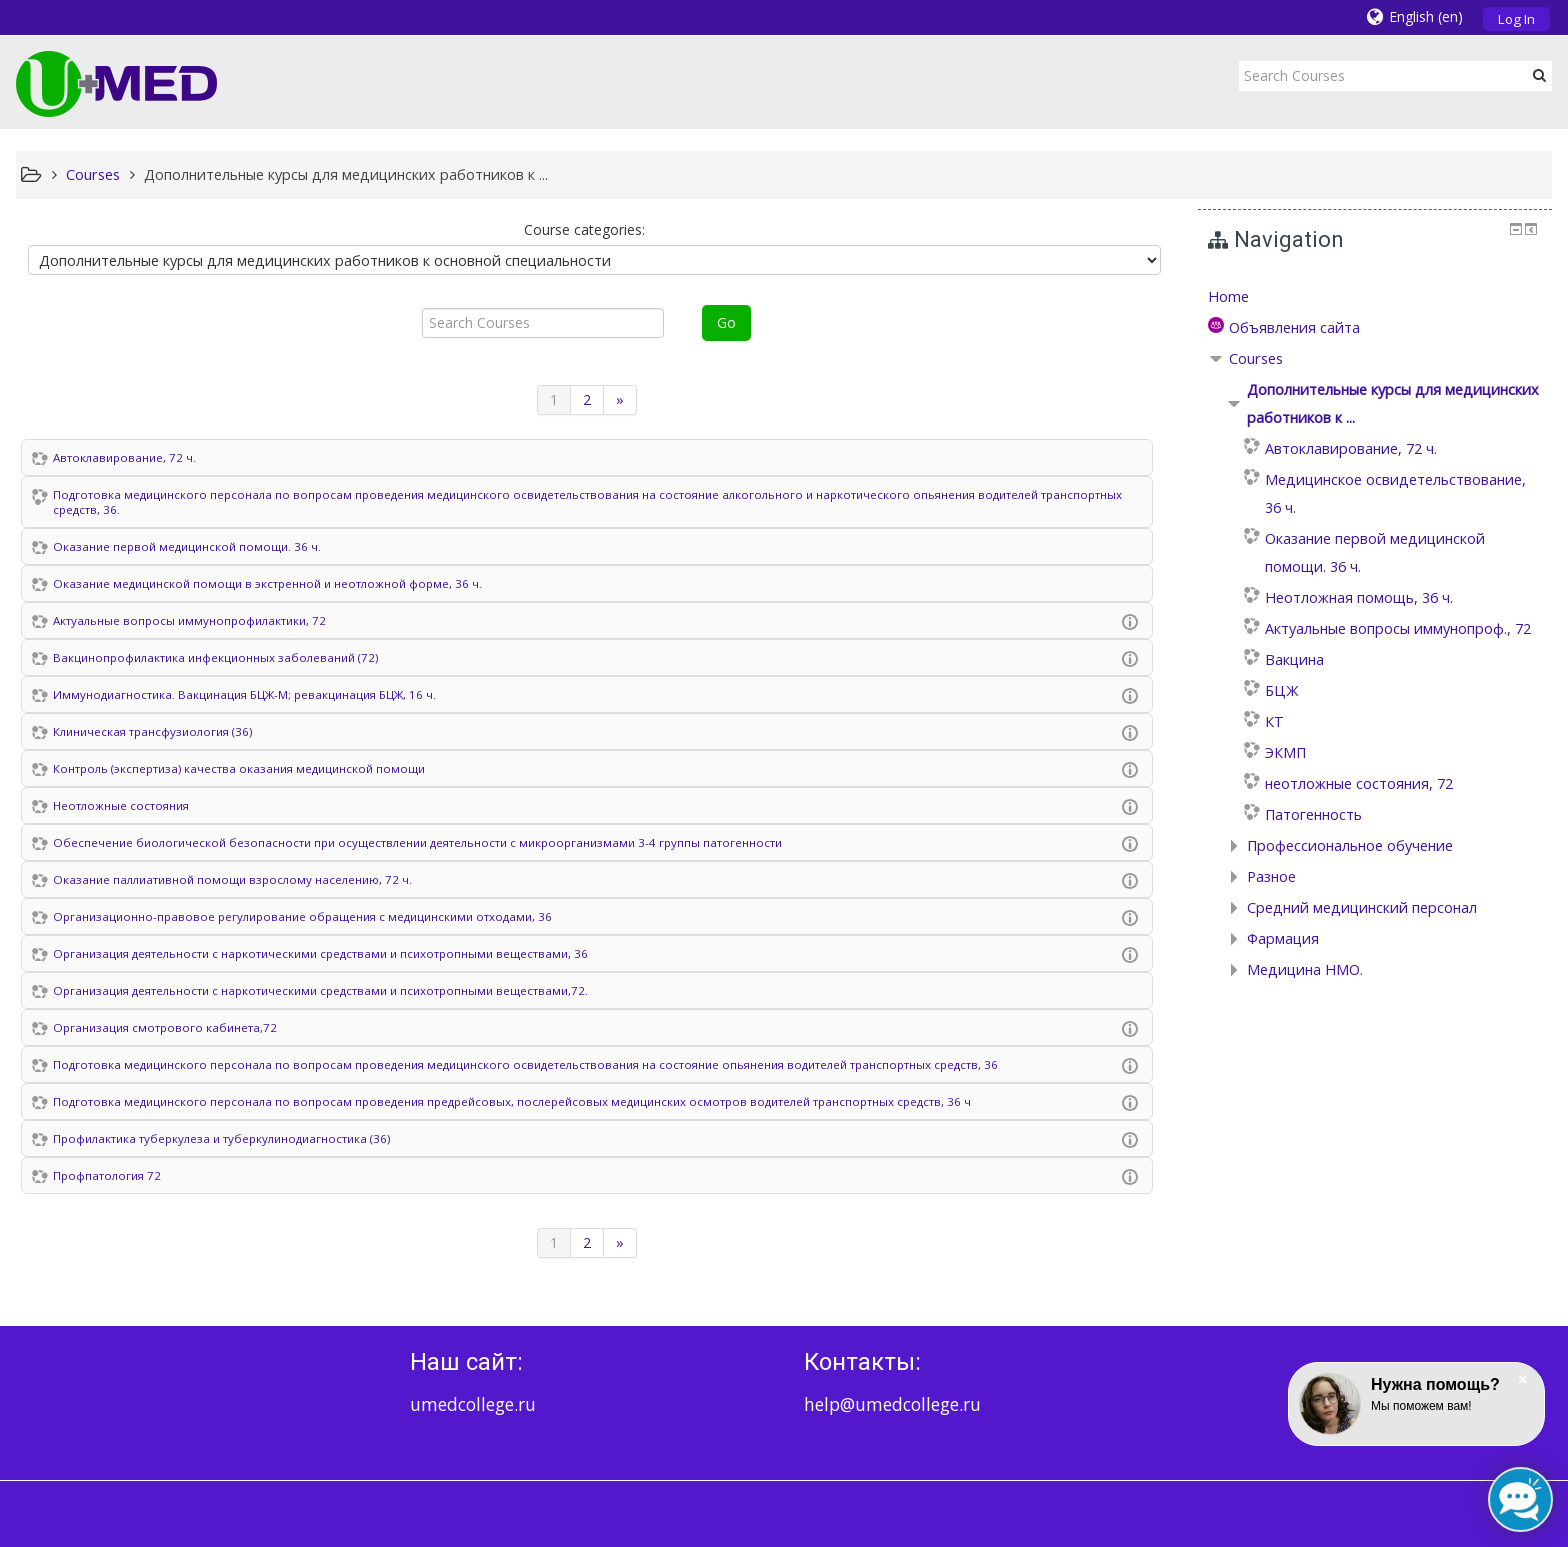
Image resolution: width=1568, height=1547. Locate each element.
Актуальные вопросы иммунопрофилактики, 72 (189, 620)
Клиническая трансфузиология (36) (152, 731)
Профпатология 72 (107, 1175)
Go (726, 322)
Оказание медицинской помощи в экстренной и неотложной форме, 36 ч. (267, 583)
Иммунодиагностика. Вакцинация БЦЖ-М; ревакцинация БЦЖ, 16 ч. (244, 694)
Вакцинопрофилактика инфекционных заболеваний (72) (215, 657)
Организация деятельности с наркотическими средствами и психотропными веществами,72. (320, 990)
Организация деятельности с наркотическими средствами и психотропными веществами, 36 (320, 953)
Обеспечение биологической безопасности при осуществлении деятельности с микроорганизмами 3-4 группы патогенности (417, 842)
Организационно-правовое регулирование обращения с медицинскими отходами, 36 (302, 916)
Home (1228, 296)
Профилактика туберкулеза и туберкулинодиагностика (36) (221, 1138)
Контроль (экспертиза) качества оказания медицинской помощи (239, 768)
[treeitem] (1375, 297)
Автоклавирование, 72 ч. (124, 457)
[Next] (620, 400)
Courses (1256, 358)
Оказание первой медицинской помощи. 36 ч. (187, 546)
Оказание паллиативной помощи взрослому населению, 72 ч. (232, 879)
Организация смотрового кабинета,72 (165, 1027)
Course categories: (584, 229)
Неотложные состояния (121, 805)
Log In (1516, 19)
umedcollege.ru (473, 1404)
